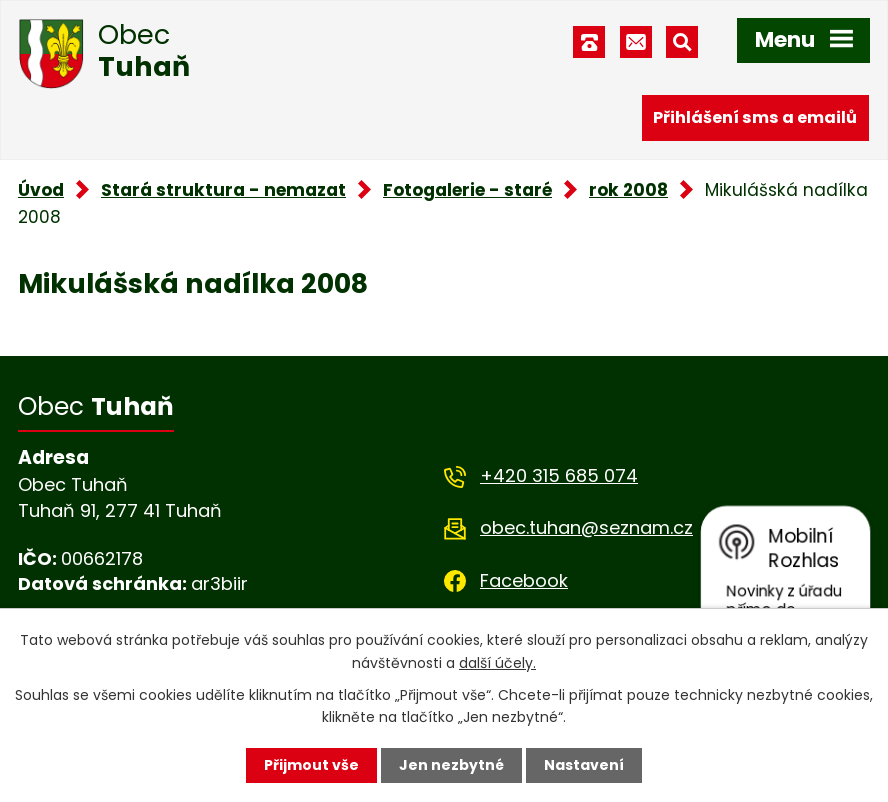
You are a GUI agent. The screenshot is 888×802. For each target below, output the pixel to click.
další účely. (497, 662)
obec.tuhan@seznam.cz (586, 527)
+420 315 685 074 (559, 475)
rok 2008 (628, 190)
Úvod (41, 190)
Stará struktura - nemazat (223, 190)
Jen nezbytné (451, 765)
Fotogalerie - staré (467, 190)
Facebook (524, 580)
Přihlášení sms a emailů (755, 117)
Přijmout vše (311, 765)
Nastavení (584, 765)
